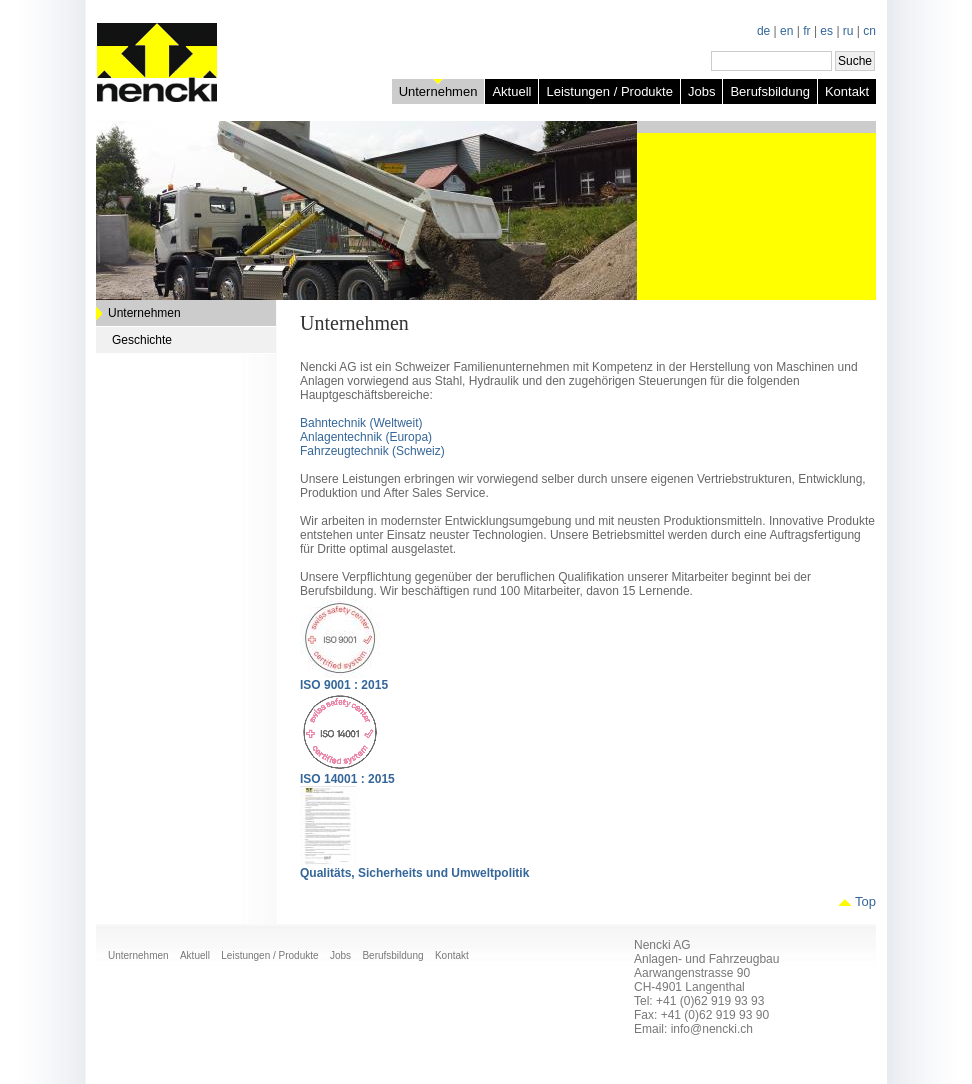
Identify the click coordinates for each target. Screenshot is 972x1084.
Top (865, 901)
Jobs (701, 91)
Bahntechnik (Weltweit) (361, 423)
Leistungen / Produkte (609, 91)
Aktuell (511, 91)
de (763, 31)
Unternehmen (438, 91)
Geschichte (142, 340)
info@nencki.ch (712, 1029)
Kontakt (847, 91)
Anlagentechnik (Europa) (366, 437)
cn (869, 31)
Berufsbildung (770, 91)
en (786, 31)
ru (848, 31)
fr (806, 31)
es (826, 31)
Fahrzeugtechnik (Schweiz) (372, 451)
